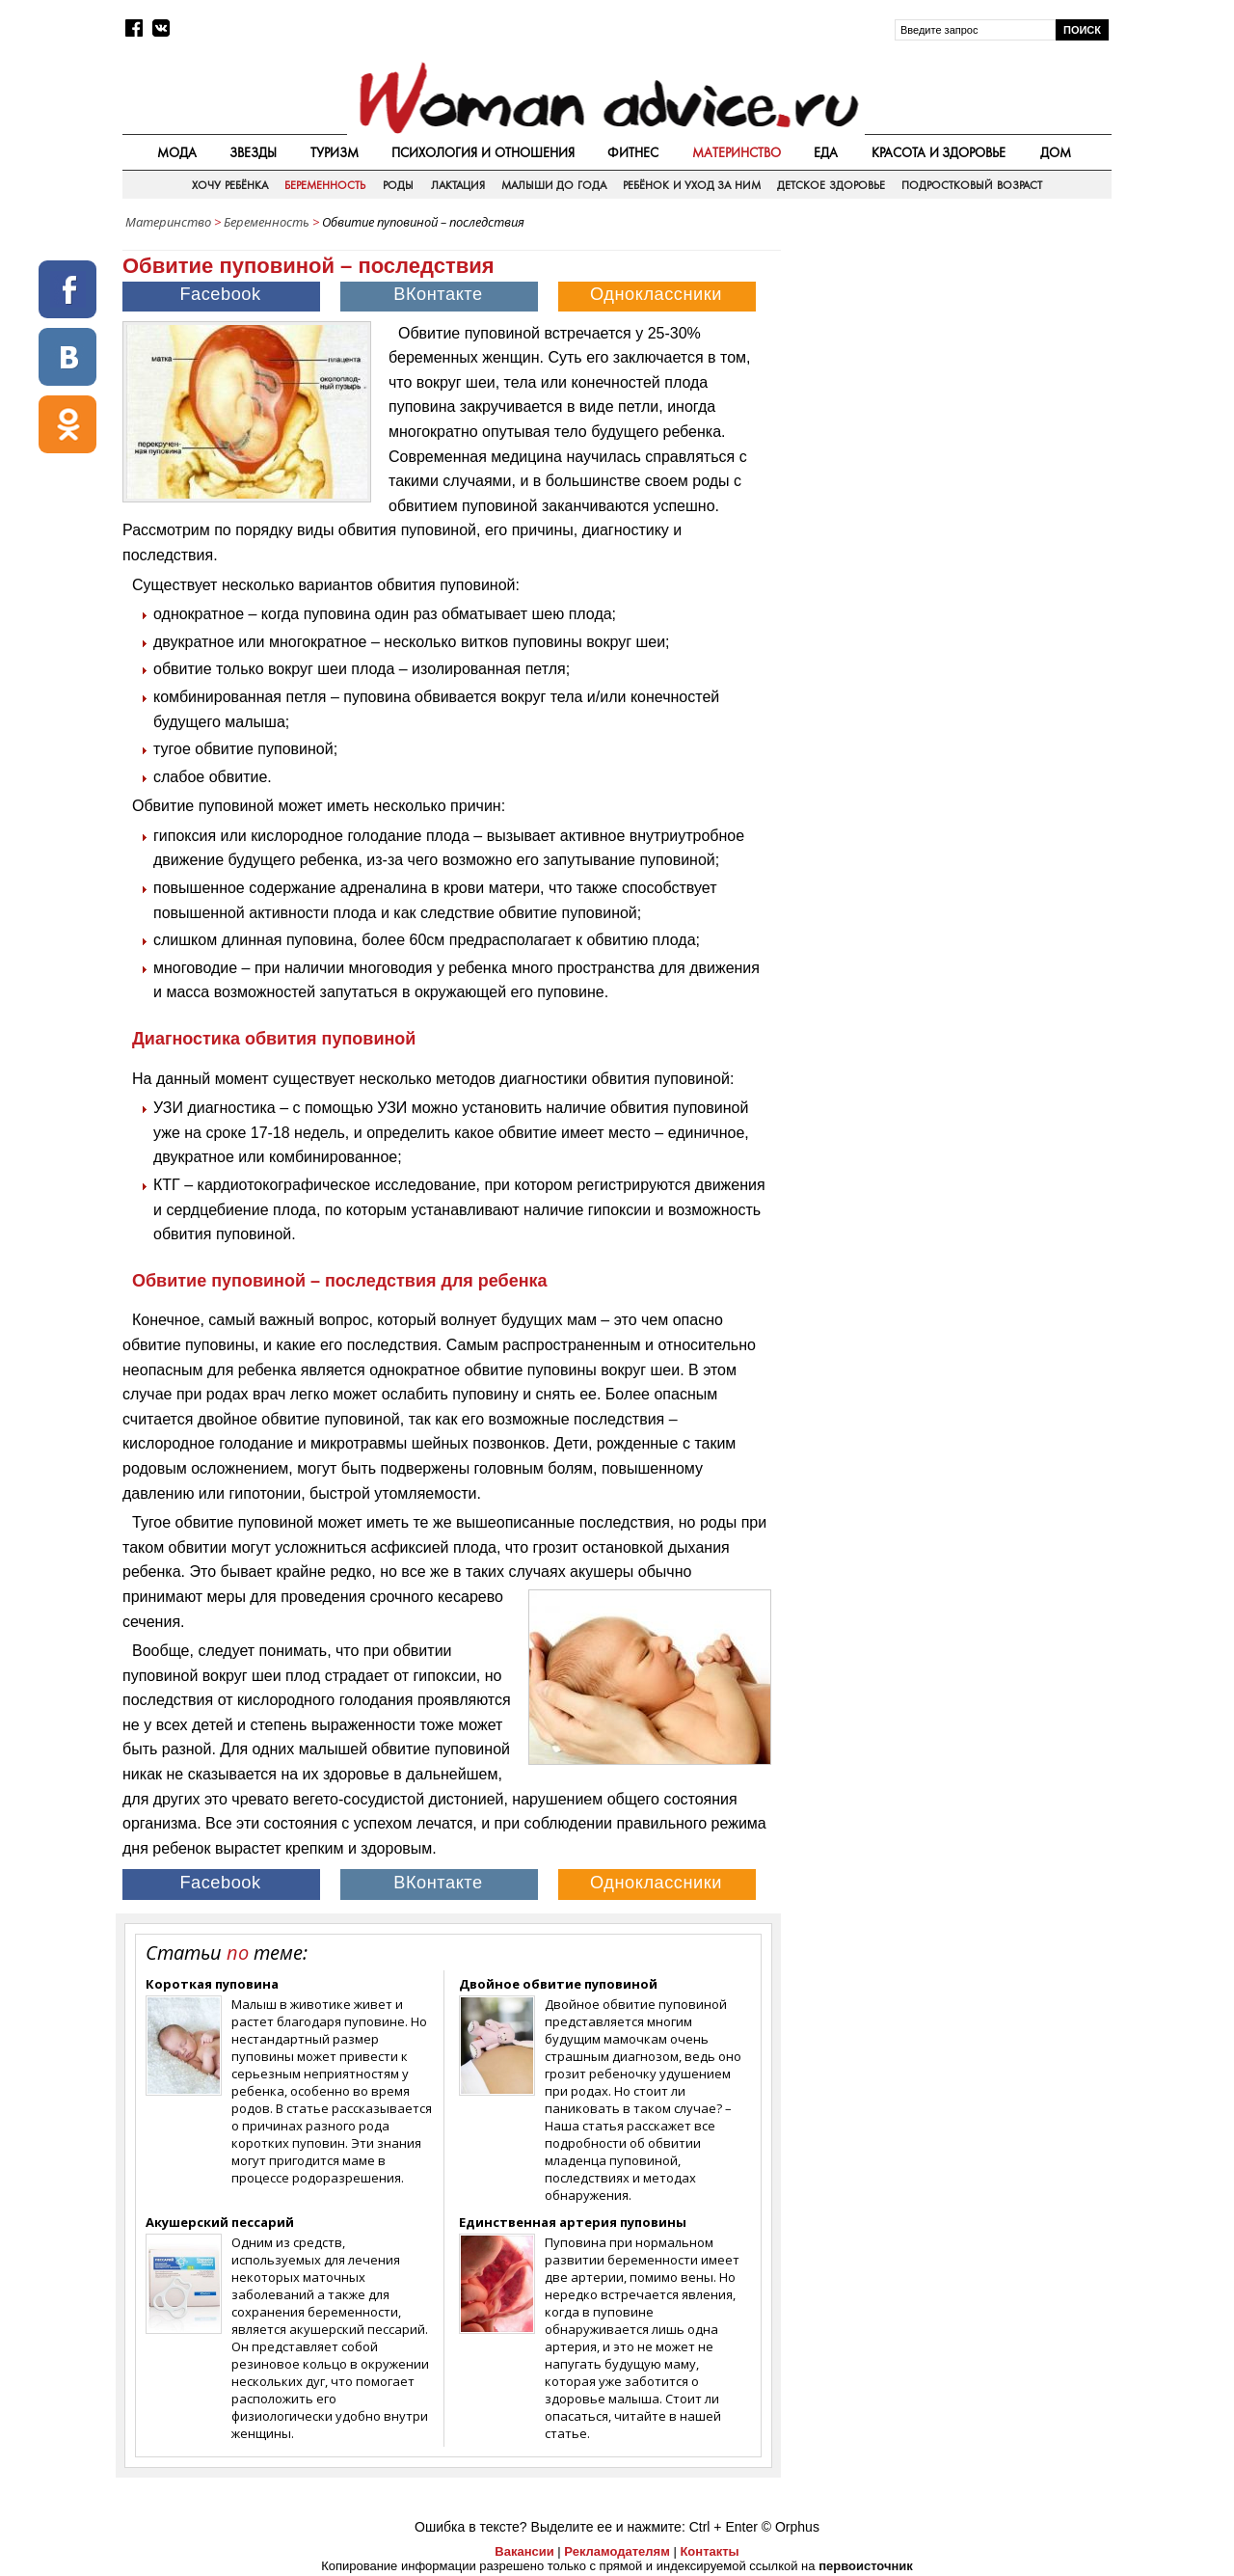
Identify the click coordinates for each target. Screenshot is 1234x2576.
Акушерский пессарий (220, 2222)
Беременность (324, 185)
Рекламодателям (616, 2551)
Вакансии (524, 2551)
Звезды (253, 152)
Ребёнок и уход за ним (691, 185)
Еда (826, 152)
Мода (177, 152)
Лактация (458, 185)
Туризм (334, 152)
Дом (1055, 152)
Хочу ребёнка (229, 185)
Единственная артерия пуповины (572, 2222)
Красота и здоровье (939, 152)
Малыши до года (553, 185)
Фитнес (632, 152)
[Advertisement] (948, 375)
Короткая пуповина (212, 1984)
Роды (398, 185)
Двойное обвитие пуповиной (558, 1984)
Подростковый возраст (971, 185)
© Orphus (790, 2527)
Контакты (709, 2551)
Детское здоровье (830, 185)
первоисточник (865, 2566)
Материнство (736, 152)
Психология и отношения (483, 152)
